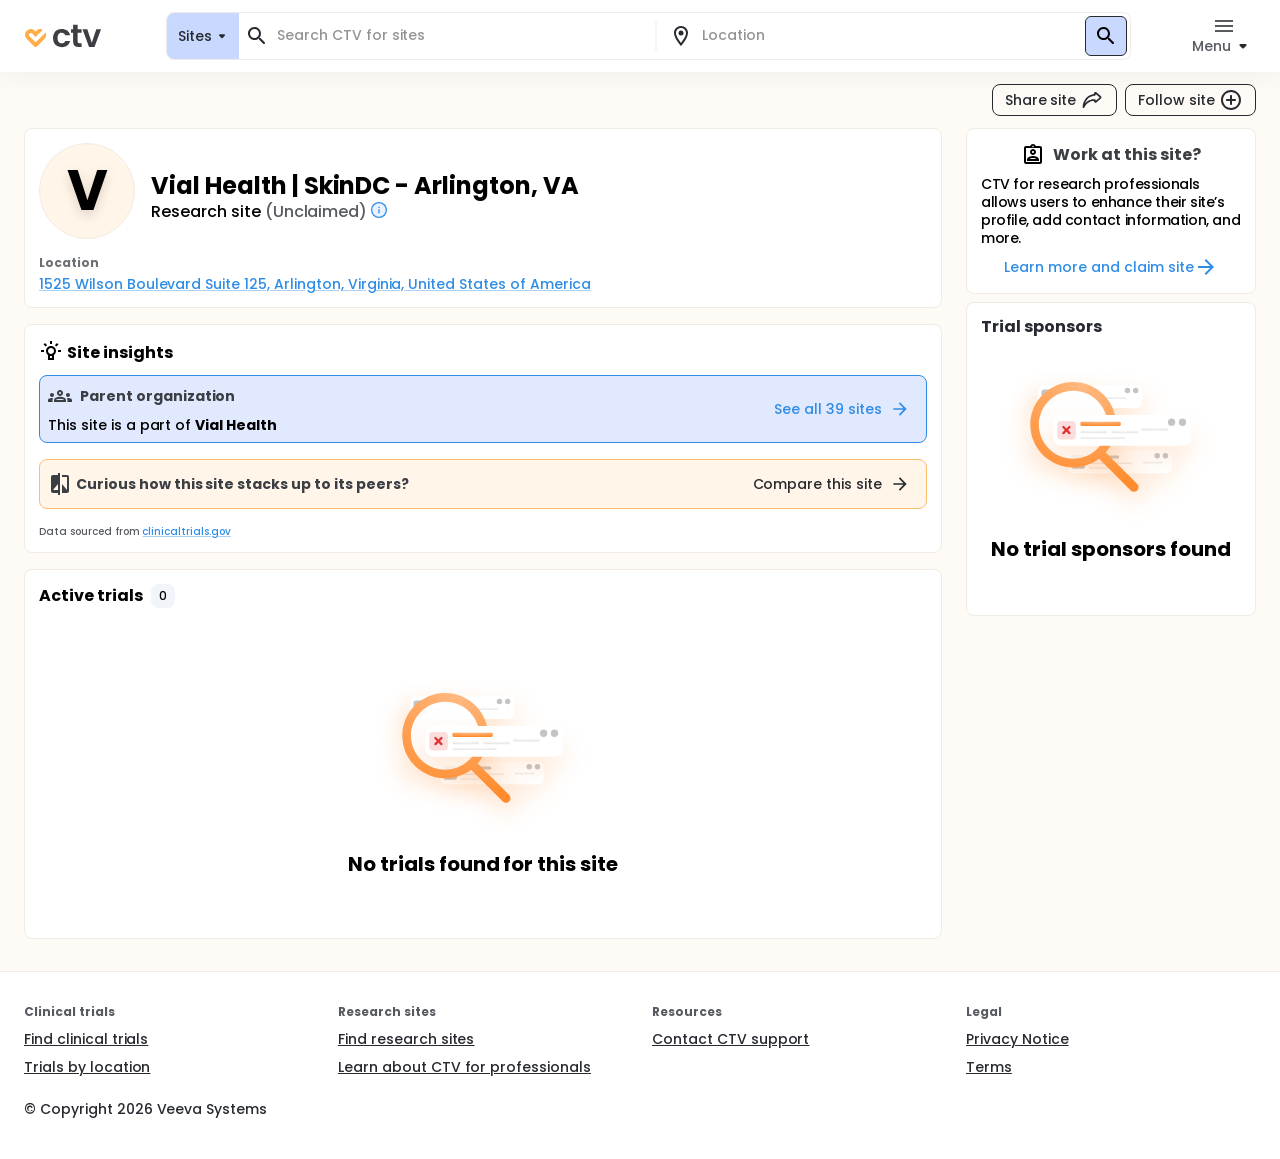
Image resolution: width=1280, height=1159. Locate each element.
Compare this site (832, 484)
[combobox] (459, 35)
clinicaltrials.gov (186, 531)
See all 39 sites (842, 409)
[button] (163, 596)
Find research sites (406, 1039)
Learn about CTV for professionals (464, 1067)
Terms (989, 1067)
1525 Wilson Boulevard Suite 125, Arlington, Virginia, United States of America (315, 284)
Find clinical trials (86, 1039)
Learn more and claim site (1110, 267)
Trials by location (87, 1067)
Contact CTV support (730, 1039)
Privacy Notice (1017, 1039)
